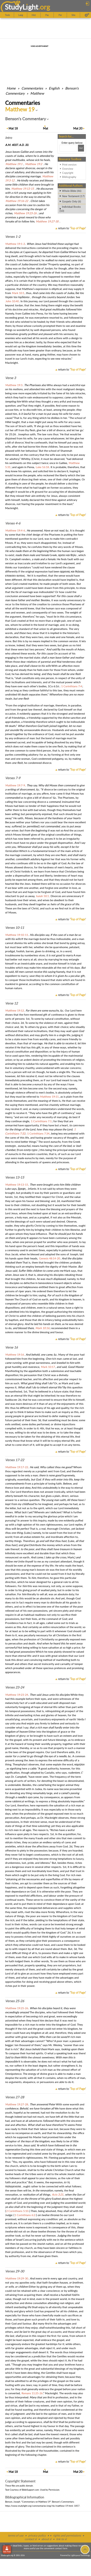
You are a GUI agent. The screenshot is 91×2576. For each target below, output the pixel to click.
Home (11, 88)
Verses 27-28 (14, 2097)
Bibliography (69, 176)
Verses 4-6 (12, 523)
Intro (8, 138)
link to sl (61, 2539)
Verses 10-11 (14, 928)
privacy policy (37, 2535)
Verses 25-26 (14, 2001)
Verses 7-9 (12, 778)
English (54, 88)
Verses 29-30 (14, 2271)
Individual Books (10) (70, 208)
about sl (46, 2539)
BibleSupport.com (30, 2489)
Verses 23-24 (14, 1687)
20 (77, 128)
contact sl (31, 2539)
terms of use (15, 2535)
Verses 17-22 (14, 1460)
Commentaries (32, 88)
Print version (69, 164)
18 (13, 128)
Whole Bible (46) (71, 190)
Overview (67, 168)
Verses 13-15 (14, 1177)
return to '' (72, 228)
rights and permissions (67, 2535)
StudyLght (21, 7)
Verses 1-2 (12, 236)
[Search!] (81, 148)
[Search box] (68, 148)
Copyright (67, 172)
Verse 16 (11, 1347)
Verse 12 (11, 1003)
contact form (61, 2548)
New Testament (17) (73, 196)
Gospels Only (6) (71, 201)
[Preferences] (87, 15)
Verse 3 (10, 378)
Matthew (37, 93)
